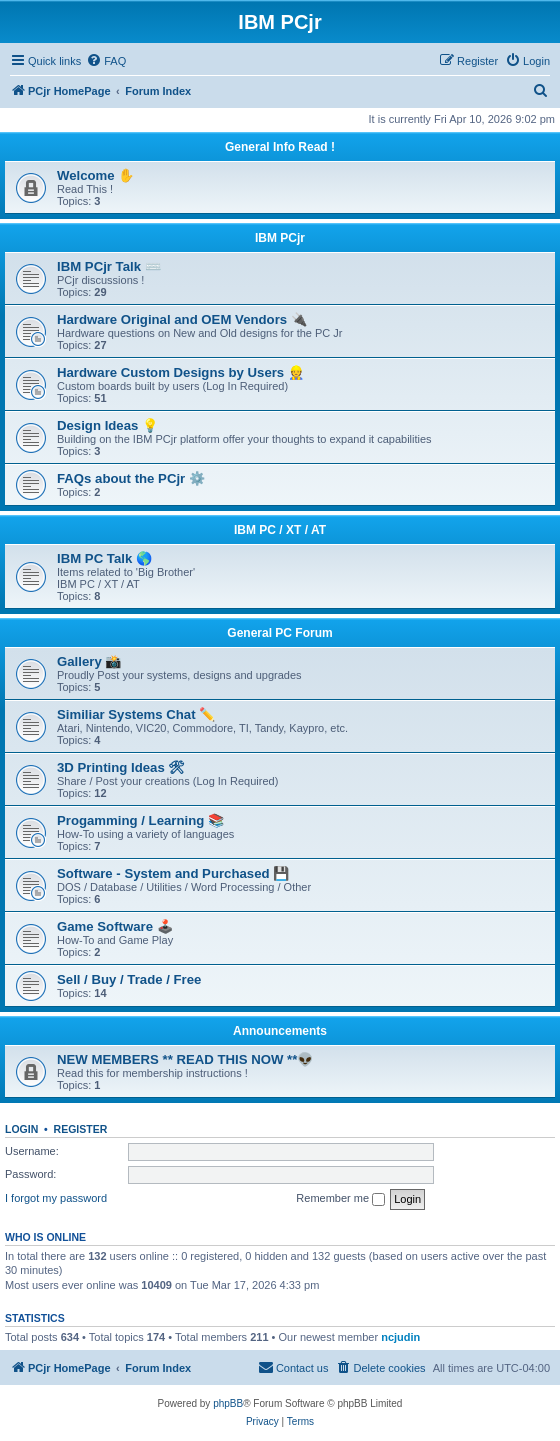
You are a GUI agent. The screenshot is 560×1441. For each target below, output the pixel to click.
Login (21, 1129)
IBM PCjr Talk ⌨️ (109, 266)
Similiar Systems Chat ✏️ (136, 714)
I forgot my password (56, 1198)
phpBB (228, 1403)
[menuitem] (106, 61)
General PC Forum (279, 633)
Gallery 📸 (89, 661)
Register (81, 1129)
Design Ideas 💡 (107, 425)
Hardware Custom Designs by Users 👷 (180, 372)
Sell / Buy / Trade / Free (129, 979)
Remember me (340, 1199)
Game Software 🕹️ (115, 926)
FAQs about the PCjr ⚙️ (131, 478)
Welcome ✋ (95, 175)
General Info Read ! (280, 147)
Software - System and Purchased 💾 (173, 873)
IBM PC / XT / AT (280, 530)
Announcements (280, 1031)
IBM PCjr (280, 238)
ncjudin (400, 1337)
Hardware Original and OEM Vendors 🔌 (182, 319)
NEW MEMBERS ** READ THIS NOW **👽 (185, 1059)
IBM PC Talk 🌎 (104, 558)
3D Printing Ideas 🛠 (121, 767)
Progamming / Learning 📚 (140, 820)
